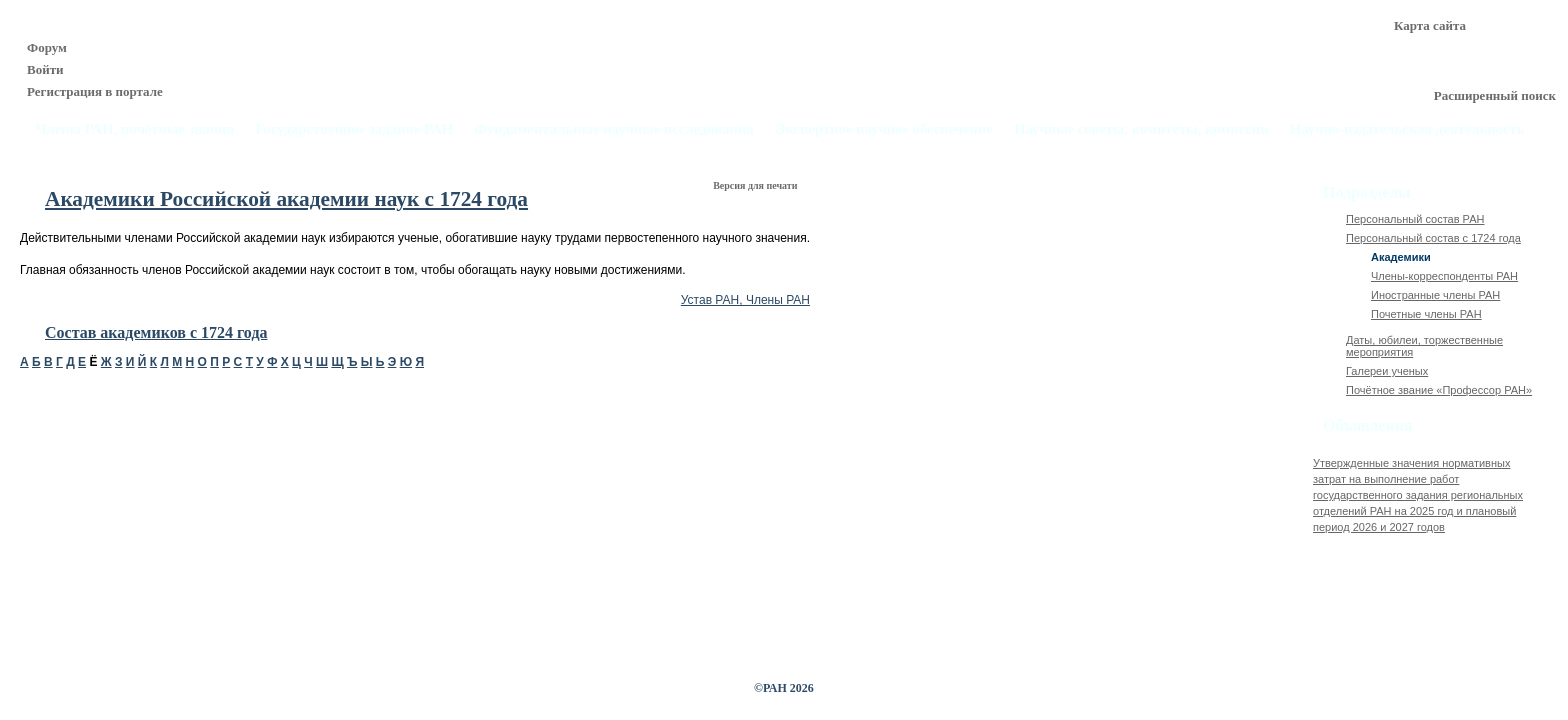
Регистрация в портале (95, 91)
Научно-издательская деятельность (1407, 129)
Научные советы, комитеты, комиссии (1141, 129)
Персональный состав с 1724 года (1433, 238)
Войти (45, 69)
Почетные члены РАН (1426, 314)
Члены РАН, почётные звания (135, 129)
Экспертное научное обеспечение (884, 129)
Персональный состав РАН (1415, 219)
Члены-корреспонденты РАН (1444, 276)
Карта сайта (1430, 25)
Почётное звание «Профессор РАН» (1439, 390)
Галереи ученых (1387, 371)
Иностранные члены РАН (1435, 295)
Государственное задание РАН (355, 129)
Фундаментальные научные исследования (614, 129)
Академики (1401, 257)
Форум (47, 47)
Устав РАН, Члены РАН (745, 300)
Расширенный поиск (1495, 95)
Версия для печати (756, 185)
